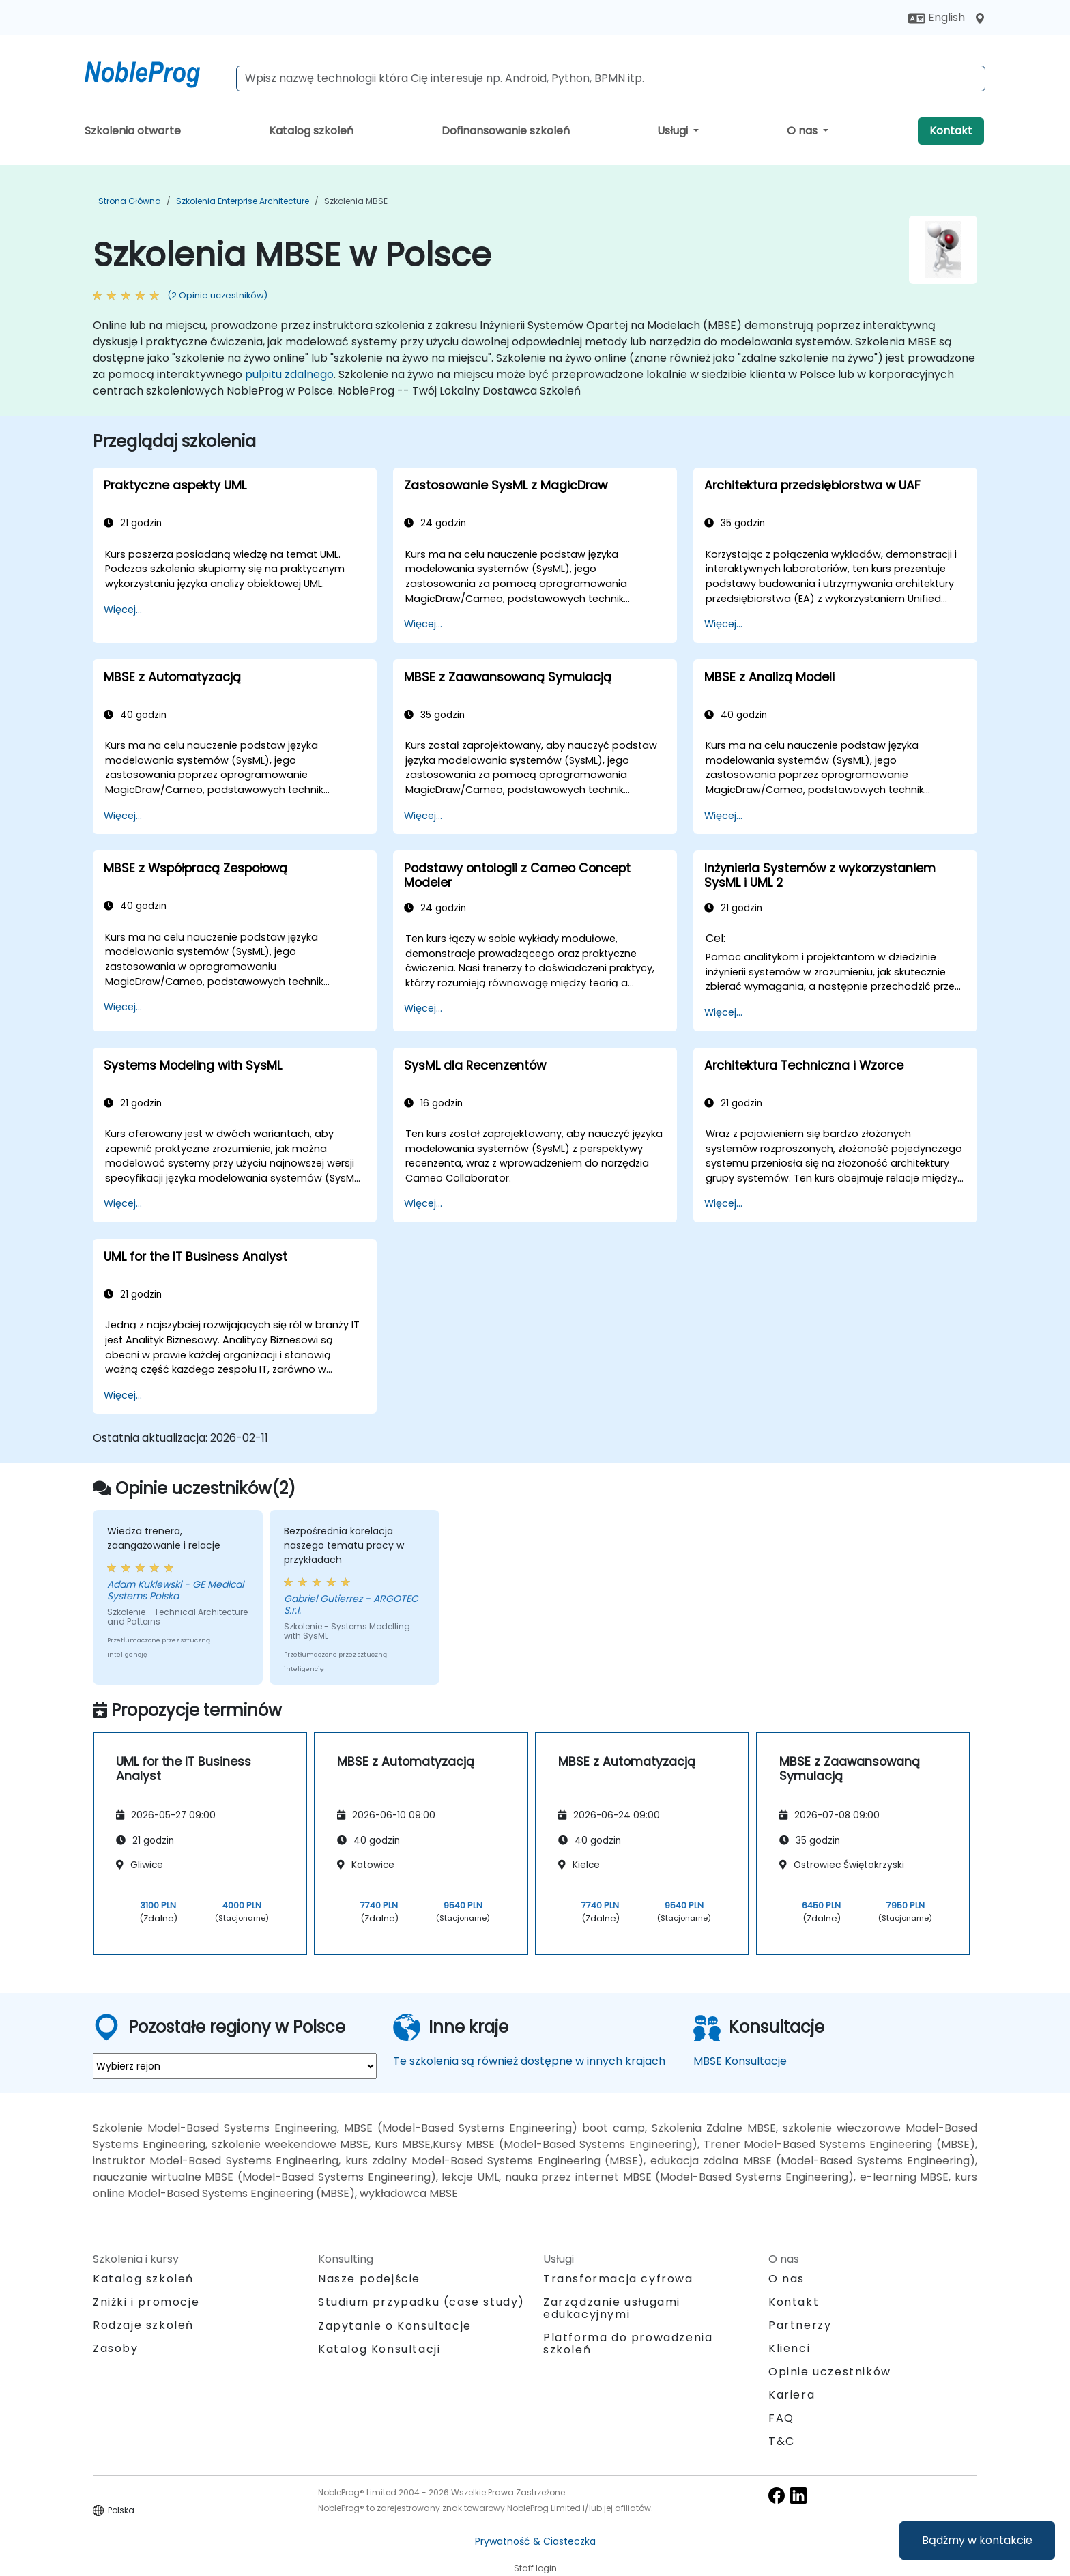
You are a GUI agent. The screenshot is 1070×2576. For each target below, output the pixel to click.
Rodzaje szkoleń (143, 2325)
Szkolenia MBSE (356, 201)
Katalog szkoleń (311, 131)
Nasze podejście (369, 2279)
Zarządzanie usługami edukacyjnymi (611, 2308)
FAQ (781, 2418)
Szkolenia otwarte (133, 131)
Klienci (789, 2348)
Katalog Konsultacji (379, 2349)
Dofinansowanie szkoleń (506, 131)
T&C (781, 2441)
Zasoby (116, 2348)
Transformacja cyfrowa (618, 2279)
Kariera (791, 2395)
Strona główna (129, 201)
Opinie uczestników (829, 2371)
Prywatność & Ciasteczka (535, 2541)
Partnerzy (799, 2325)
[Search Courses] (610, 78)
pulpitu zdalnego (289, 374)
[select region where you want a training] (235, 2066)
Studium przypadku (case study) (421, 2302)
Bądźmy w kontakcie (977, 2540)
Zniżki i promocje (146, 2302)
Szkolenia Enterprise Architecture (242, 201)
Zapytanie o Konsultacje (395, 2326)
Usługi (674, 131)
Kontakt (950, 131)
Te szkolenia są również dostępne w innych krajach (529, 2061)
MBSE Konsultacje (740, 2061)
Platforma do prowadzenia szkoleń (627, 2344)
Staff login (535, 2568)
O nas (803, 131)
